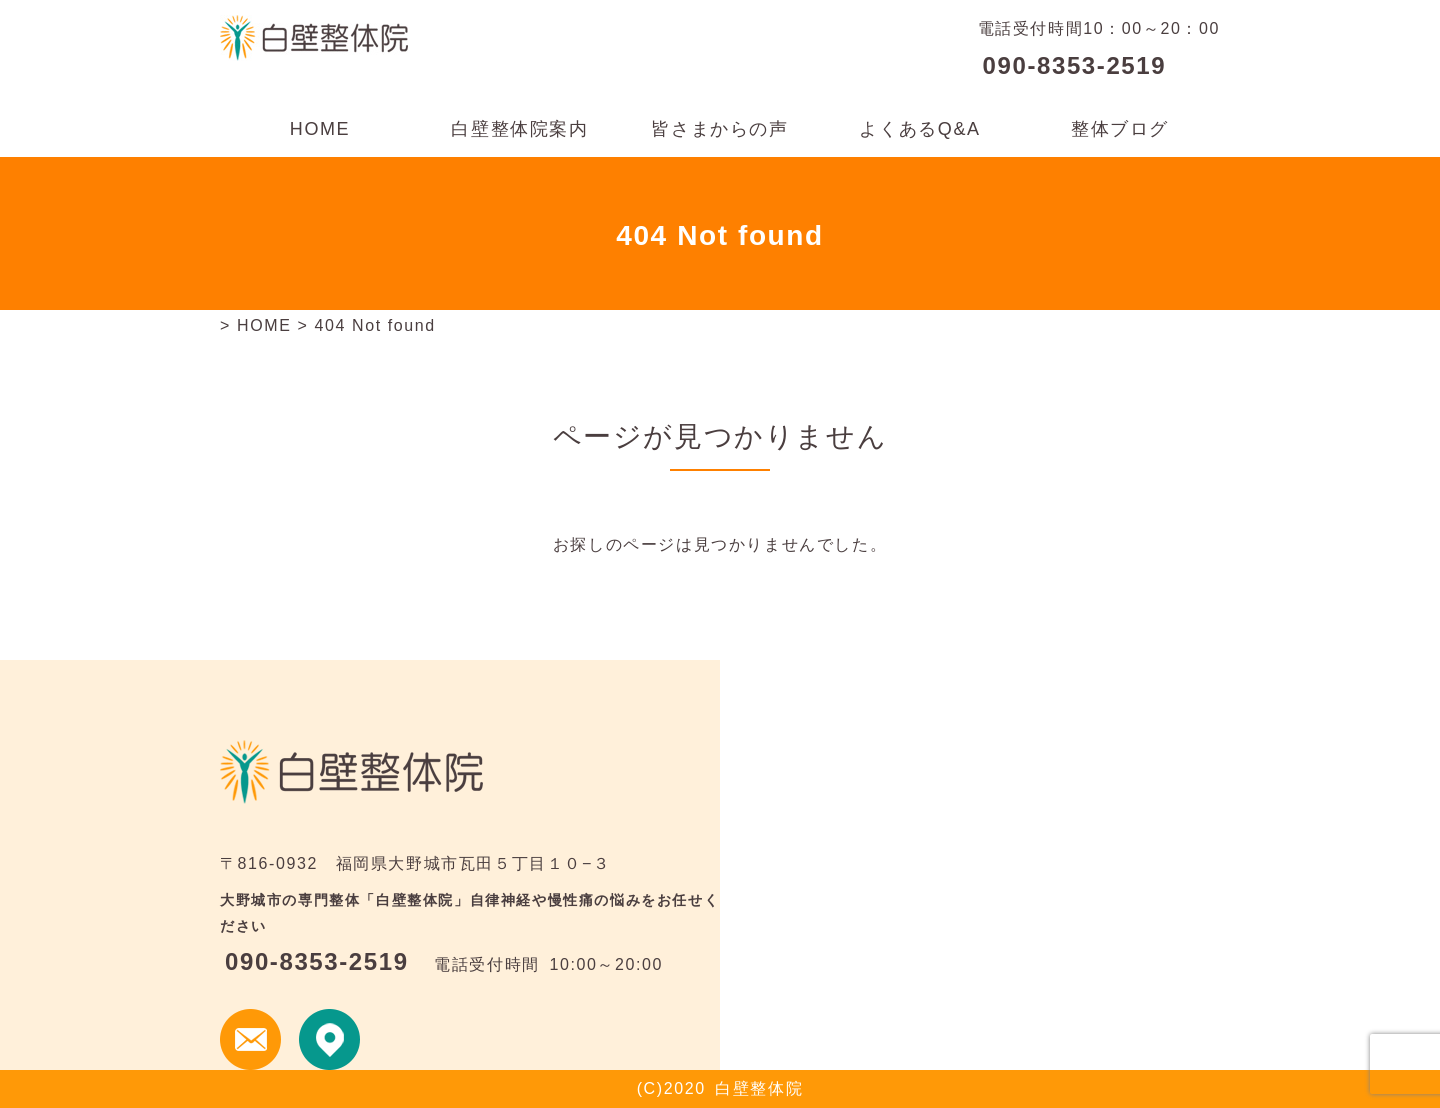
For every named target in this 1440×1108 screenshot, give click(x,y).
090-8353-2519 (1075, 65)
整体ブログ (1120, 129)
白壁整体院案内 (519, 129)
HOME (320, 129)
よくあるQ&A (919, 129)
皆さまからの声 (719, 129)
